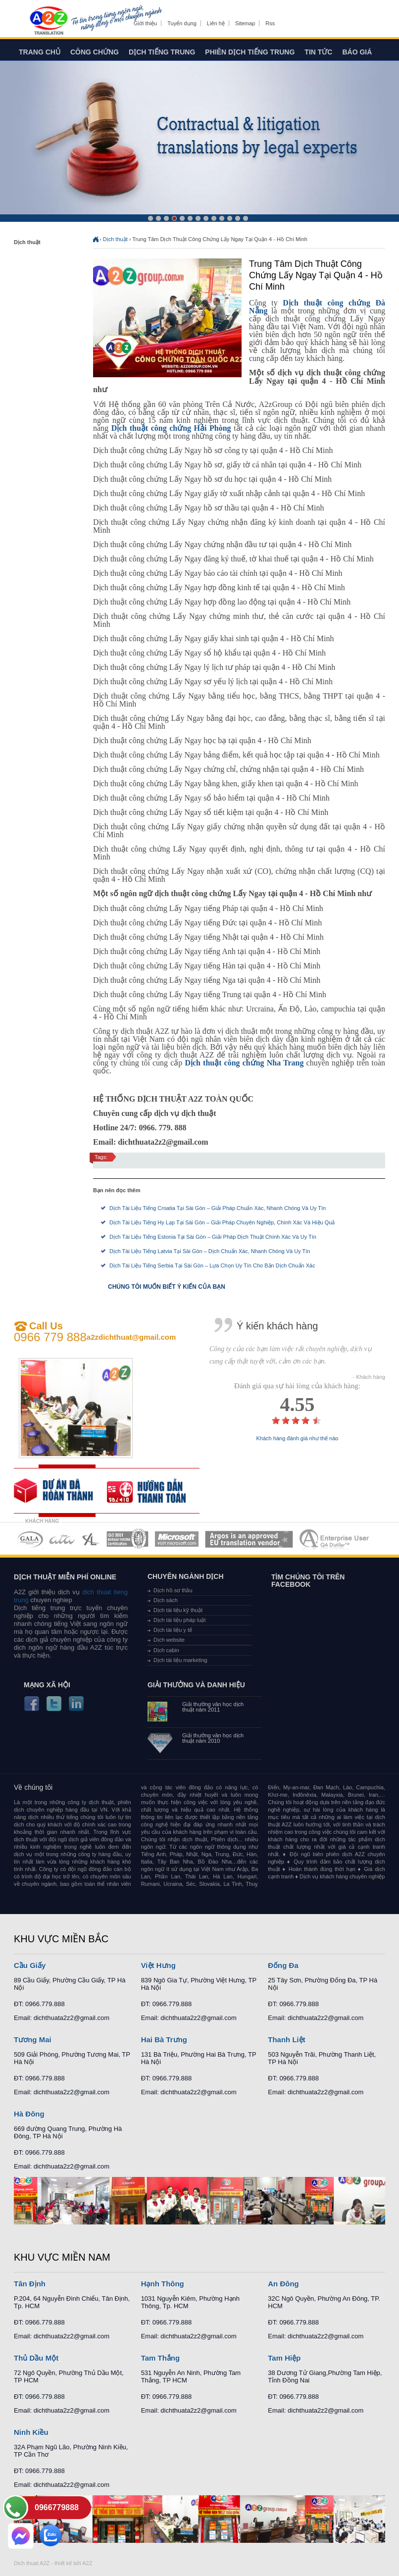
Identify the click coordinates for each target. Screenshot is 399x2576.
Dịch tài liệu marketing (180, 1660)
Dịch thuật (115, 239)
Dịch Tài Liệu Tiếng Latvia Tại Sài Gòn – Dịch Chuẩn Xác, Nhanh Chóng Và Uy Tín (209, 1251)
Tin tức (318, 52)
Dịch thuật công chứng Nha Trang (244, 1063)
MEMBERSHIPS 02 (62, 1539)
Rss (270, 23)
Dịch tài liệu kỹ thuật (177, 1610)
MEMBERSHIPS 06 (249, 1539)
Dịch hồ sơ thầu (173, 1590)
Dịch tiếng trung (162, 52)
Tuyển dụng (181, 23)
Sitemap (245, 23)
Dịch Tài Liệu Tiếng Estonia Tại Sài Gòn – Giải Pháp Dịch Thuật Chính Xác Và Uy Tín (212, 1237)
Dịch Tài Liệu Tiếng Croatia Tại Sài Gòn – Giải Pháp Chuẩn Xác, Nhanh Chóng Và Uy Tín (217, 1208)
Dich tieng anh (48, 21)
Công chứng (94, 52)
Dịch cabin (166, 1650)
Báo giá (357, 52)
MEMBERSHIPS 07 (335, 1539)
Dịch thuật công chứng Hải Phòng (171, 428)
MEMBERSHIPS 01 (30, 1539)
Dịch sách (165, 1600)
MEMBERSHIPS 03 (91, 1539)
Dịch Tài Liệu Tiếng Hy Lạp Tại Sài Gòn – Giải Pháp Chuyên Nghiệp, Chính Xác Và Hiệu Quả (222, 1222)
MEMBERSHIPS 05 (177, 1539)
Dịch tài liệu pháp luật (179, 1620)
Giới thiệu (145, 23)
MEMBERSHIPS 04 (127, 1539)
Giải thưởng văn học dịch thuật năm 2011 (213, 1707)
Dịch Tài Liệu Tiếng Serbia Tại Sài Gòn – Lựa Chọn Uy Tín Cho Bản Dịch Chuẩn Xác (212, 1265)
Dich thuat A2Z (32, 2563)
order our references (153, 1490)
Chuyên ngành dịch (186, 1576)
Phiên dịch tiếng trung (250, 52)
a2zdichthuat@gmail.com (131, 1337)
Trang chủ (39, 52)
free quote (60, 1490)
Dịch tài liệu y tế (172, 1630)
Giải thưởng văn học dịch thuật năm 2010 (213, 1738)
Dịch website (169, 1640)
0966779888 (57, 2507)
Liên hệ (216, 23)
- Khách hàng (369, 1377)
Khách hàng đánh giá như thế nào (297, 1438)
